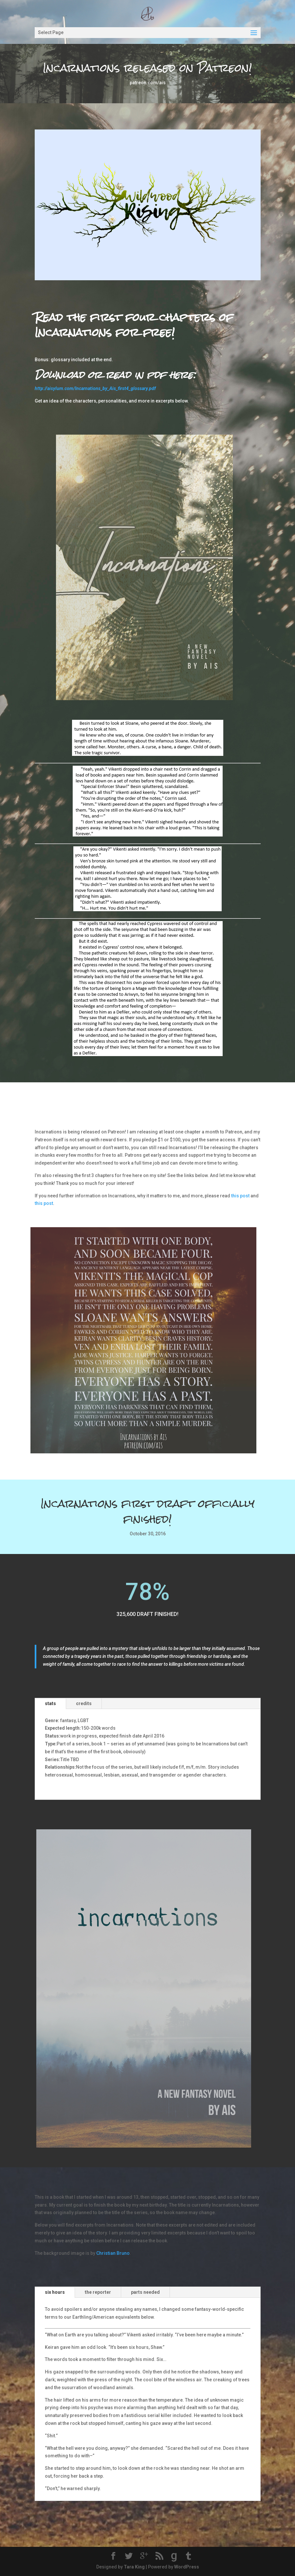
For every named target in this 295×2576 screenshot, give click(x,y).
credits (84, 1703)
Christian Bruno (113, 2253)
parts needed (145, 2292)
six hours (55, 2292)
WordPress (186, 2566)
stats (50, 1703)
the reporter (98, 2292)
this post (240, 1195)
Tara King (134, 2566)
